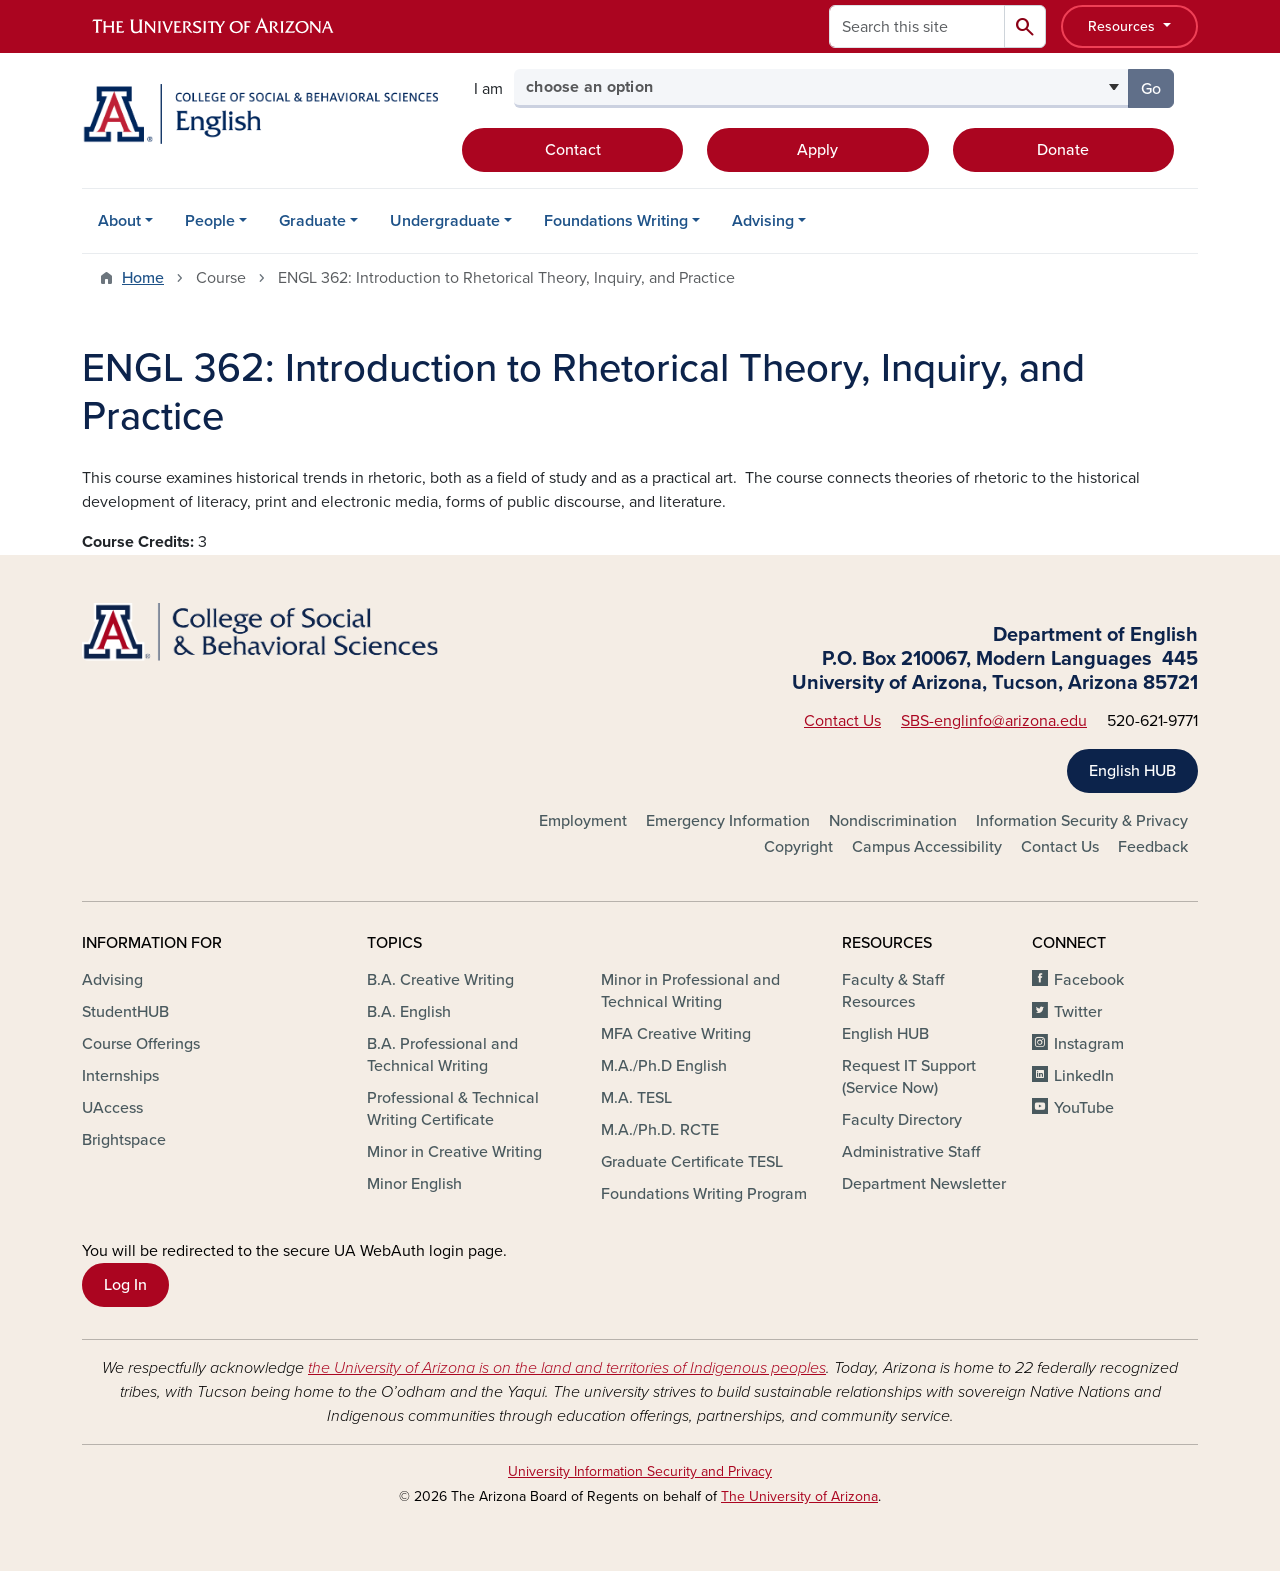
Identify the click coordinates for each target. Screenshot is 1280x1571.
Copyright (798, 847)
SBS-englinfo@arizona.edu (994, 721)
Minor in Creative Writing (454, 1152)
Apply (817, 150)
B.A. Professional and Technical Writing (442, 1055)
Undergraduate (445, 221)
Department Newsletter (924, 1184)
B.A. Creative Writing (440, 980)
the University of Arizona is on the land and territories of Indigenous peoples (567, 1368)
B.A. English (409, 1012)
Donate (1063, 150)
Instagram (1089, 1044)
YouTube (1084, 1108)
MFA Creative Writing (676, 1034)
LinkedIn (1084, 1076)
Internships (120, 1076)
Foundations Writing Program (704, 1194)
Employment (583, 821)
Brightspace (124, 1140)
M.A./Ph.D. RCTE (660, 1130)
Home (143, 278)
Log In (125, 1285)
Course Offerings (141, 1044)
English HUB (1132, 771)
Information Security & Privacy (1082, 821)
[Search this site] (917, 26)
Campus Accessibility (927, 847)
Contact (573, 150)
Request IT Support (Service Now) (909, 1077)
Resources (1123, 26)
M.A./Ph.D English (664, 1066)
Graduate (312, 221)
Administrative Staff (911, 1152)
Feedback (1153, 847)
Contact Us (842, 721)
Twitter (1078, 1012)
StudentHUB (125, 1012)
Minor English (414, 1184)
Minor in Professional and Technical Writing (690, 991)
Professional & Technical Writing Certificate (453, 1109)
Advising (763, 221)
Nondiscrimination (893, 821)
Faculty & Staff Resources (893, 991)
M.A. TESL (636, 1098)
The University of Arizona (799, 1496)
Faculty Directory (902, 1120)
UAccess (112, 1108)
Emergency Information (728, 821)
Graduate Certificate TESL (692, 1162)
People (210, 221)
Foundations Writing (616, 221)
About (119, 221)
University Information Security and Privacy (640, 1471)
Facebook (1089, 980)
